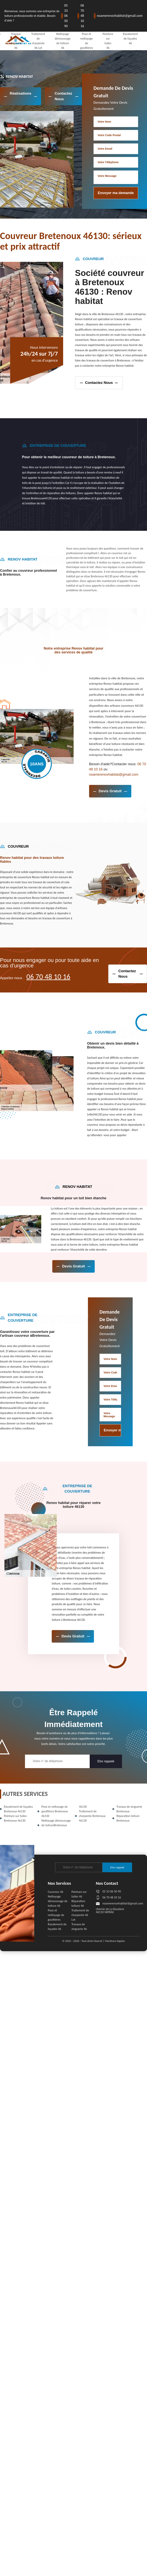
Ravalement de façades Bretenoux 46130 (18, 1809)
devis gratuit (110, 791)
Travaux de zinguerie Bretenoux (129, 1809)
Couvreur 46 (55, 1892)
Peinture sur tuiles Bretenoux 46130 (15, 1818)
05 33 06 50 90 (66, 15)
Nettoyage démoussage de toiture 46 (58, 1901)
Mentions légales (115, 1941)
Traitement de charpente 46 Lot (80, 1914)
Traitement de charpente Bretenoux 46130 (92, 1815)
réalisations (20, 93)
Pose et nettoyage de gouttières (56, 1914)
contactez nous (99, 383)
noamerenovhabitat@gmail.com (120, 16)
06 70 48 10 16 (82, 15)
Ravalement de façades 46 (130, 38)
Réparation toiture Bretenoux (127, 1818)
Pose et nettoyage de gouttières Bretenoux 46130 (54, 1811)
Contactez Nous (63, 96)
